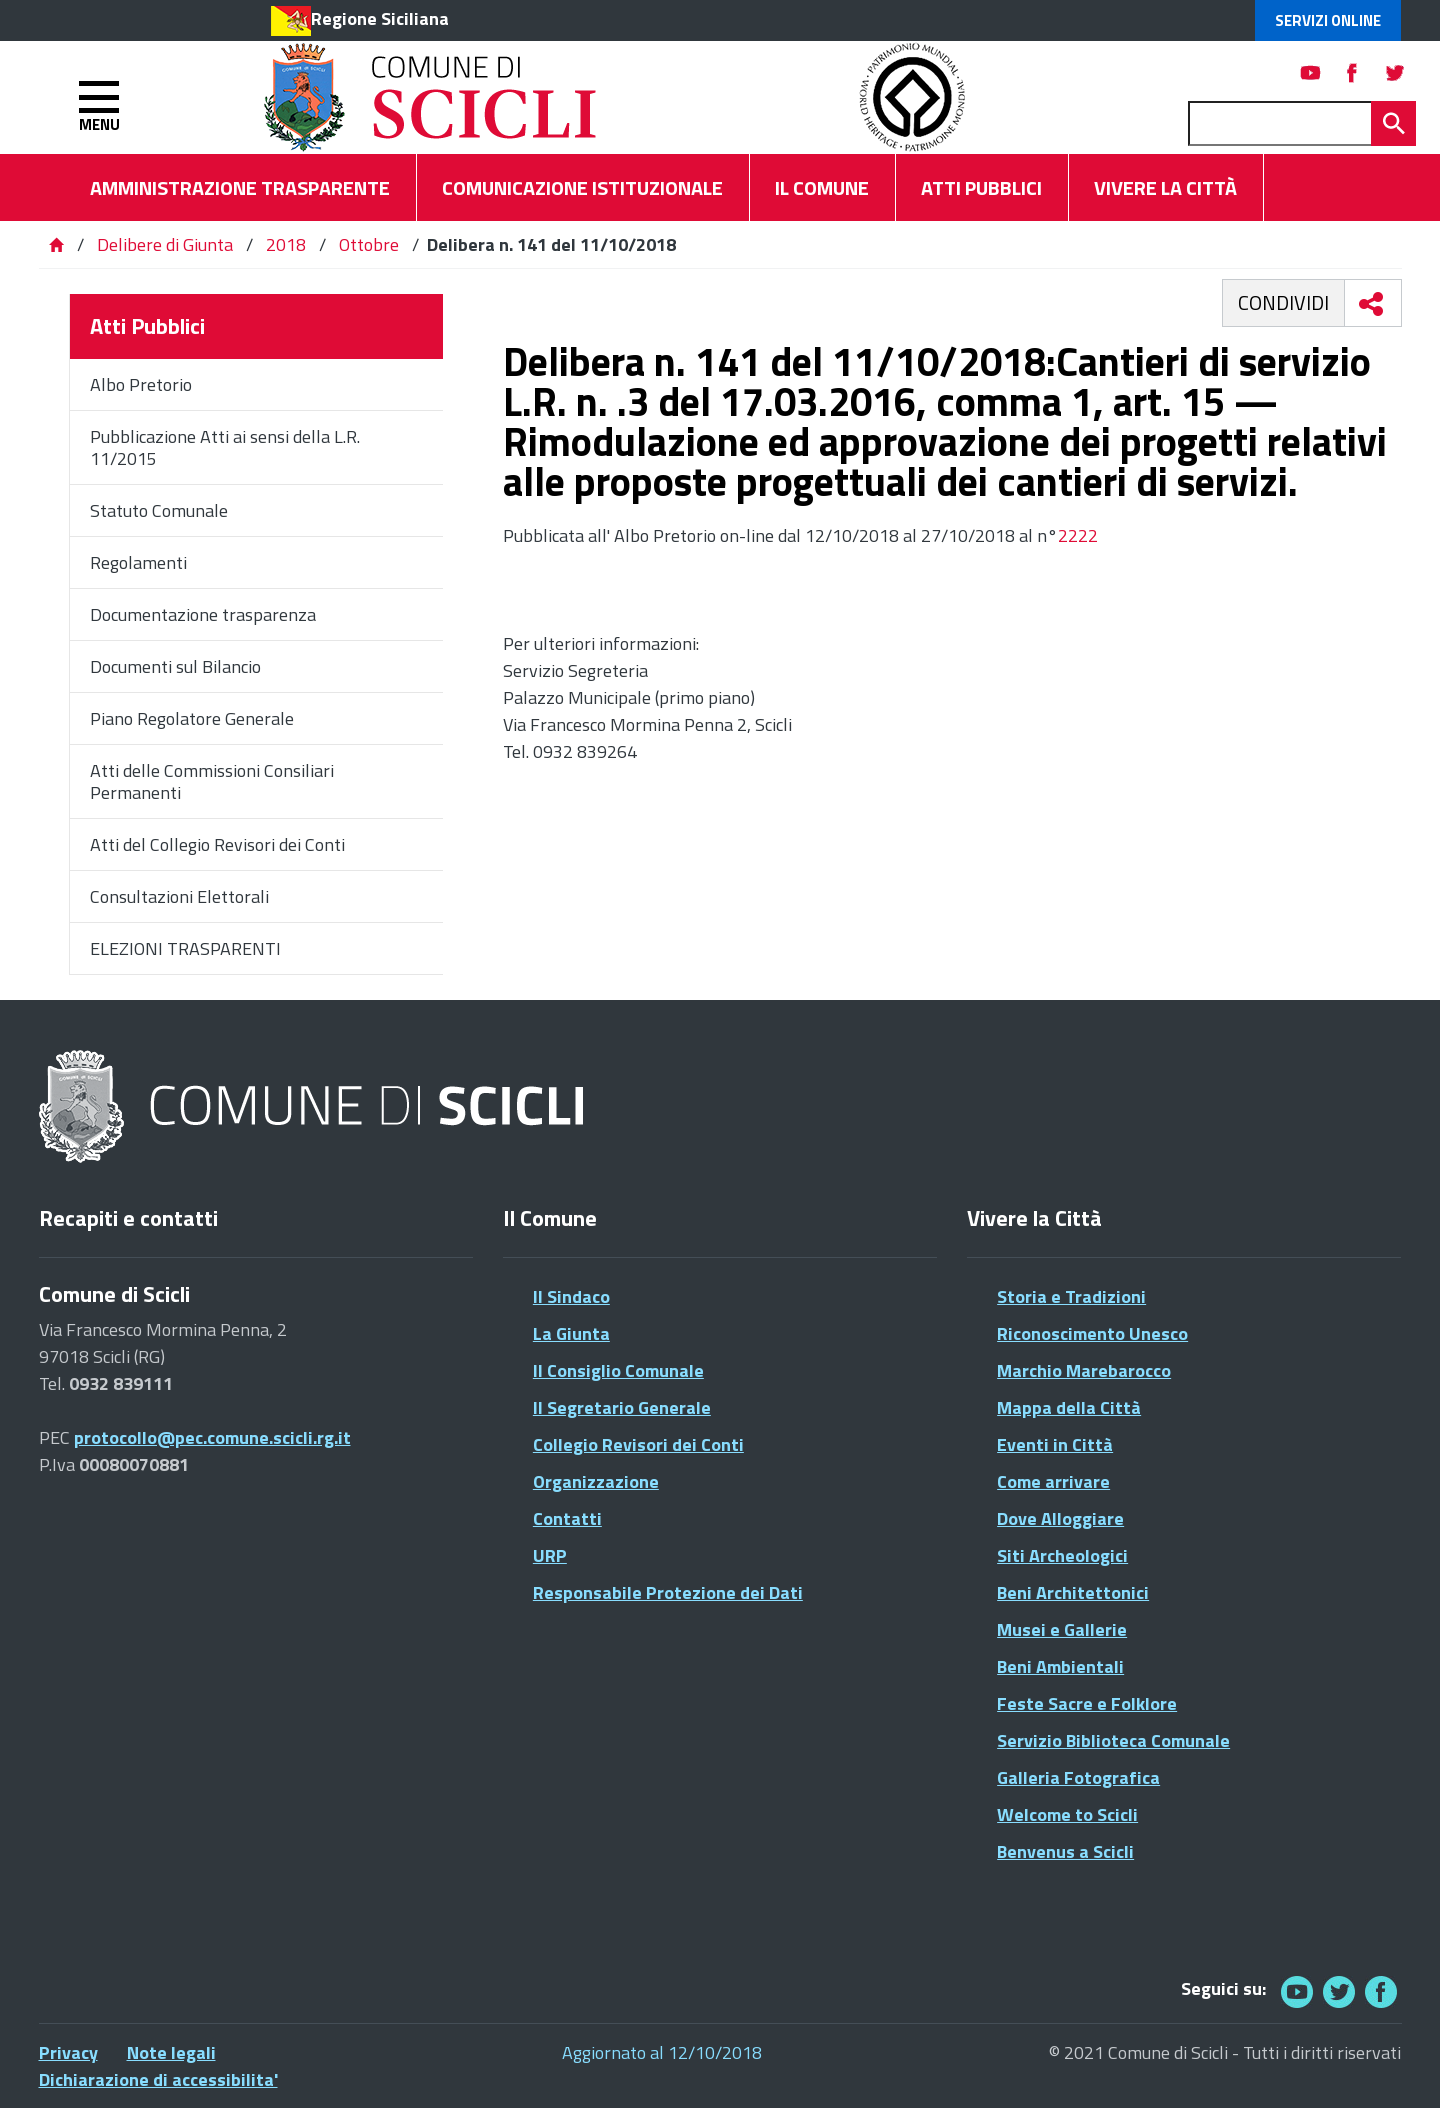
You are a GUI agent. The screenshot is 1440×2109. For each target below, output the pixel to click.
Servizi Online (1328, 20)
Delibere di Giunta (167, 244)
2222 (1078, 535)
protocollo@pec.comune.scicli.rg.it (212, 1437)
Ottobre (369, 244)
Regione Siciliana (380, 18)
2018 (286, 244)
